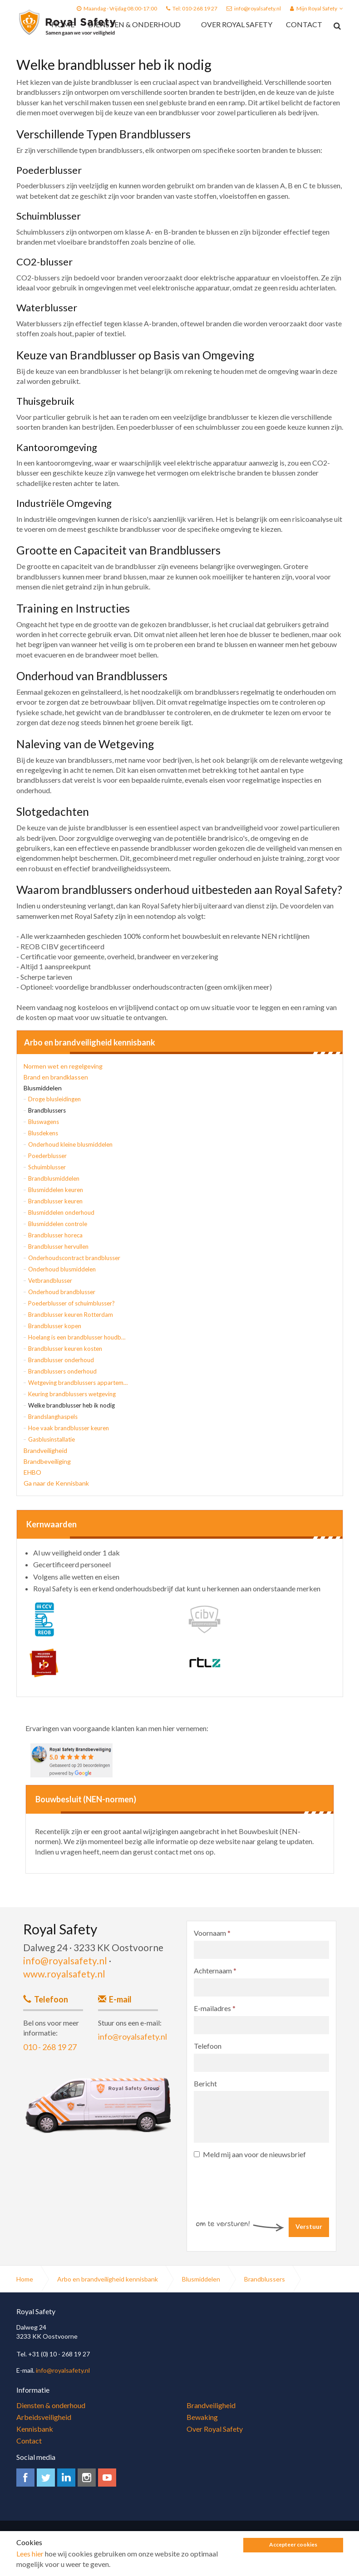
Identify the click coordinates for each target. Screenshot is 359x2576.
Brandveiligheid (45, 1450)
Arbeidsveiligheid (43, 2417)
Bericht (205, 2083)
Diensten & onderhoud (134, 24)
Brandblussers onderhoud (62, 1371)
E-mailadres (215, 2008)
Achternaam (215, 1970)
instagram (87, 2477)
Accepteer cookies (293, 2545)
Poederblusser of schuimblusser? (71, 1303)
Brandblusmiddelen (53, 1178)
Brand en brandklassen (56, 1077)
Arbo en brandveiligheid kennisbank (89, 1042)
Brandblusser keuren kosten (65, 1348)
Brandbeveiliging (47, 1461)
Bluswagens (43, 1121)
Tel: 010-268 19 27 (194, 8)
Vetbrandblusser (50, 1280)
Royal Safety (67, 22)
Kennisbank (34, 2428)
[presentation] (263, 2182)
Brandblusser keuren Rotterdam (70, 1314)
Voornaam (212, 1932)
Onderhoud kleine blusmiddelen (70, 1144)
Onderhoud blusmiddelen (62, 1269)
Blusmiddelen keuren (55, 1189)
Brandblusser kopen (54, 1326)
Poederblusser (47, 1155)
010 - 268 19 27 (50, 2047)
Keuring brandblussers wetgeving (72, 1394)
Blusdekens (43, 1133)
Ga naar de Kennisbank (56, 1483)
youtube (107, 2477)
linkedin (66, 2477)
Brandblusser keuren (55, 1201)
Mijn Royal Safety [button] (316, 8)
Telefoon (207, 2045)
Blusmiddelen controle (57, 1223)
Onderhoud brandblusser (61, 1291)
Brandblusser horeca (55, 1235)
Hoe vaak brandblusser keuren (68, 1428)
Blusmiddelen (43, 1088)
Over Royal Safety (236, 24)
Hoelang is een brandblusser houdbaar (78, 1337)
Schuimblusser (47, 1167)
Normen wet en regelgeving (63, 1066)
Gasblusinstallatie (51, 1439)
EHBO (32, 1472)
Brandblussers (47, 1110)
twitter (46, 2477)
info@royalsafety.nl (257, 8)
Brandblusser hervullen (58, 1246)
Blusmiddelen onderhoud (61, 1212)
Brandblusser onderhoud (61, 1360)
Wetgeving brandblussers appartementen (78, 1382)
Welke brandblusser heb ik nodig (71, 1405)
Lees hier (30, 2555)
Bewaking (202, 2417)
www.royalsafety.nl (64, 1973)
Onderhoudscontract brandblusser (74, 1257)
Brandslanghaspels (53, 1416)
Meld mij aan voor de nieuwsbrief (250, 2154)
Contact (304, 24)
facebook (25, 2477)
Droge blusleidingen (54, 1099)
